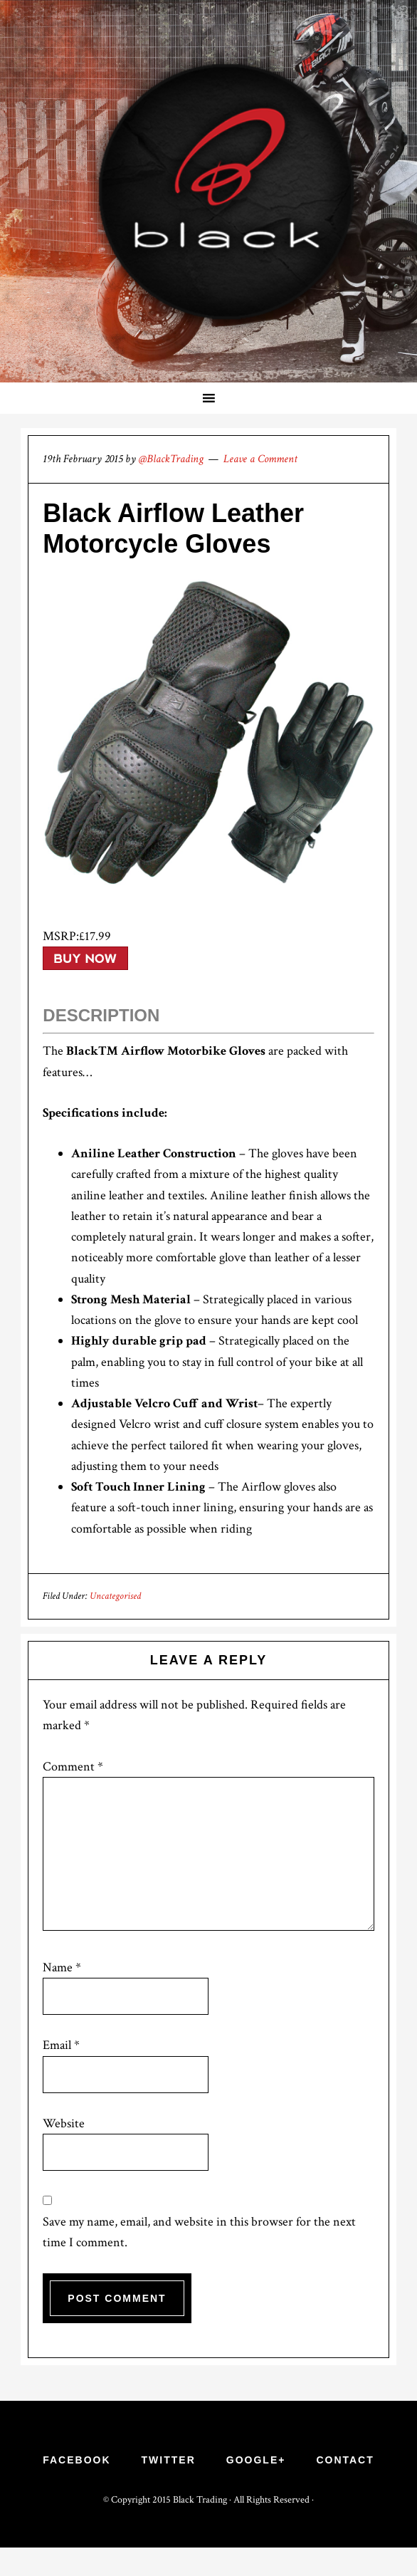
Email (61, 2045)
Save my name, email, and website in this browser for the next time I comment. (199, 2232)
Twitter (169, 2460)
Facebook (76, 2460)
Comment (73, 1766)
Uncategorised (115, 1596)
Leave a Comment (260, 459)
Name (62, 1967)
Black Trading (201, 2499)
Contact (345, 2460)
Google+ (256, 2460)
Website (64, 2123)
